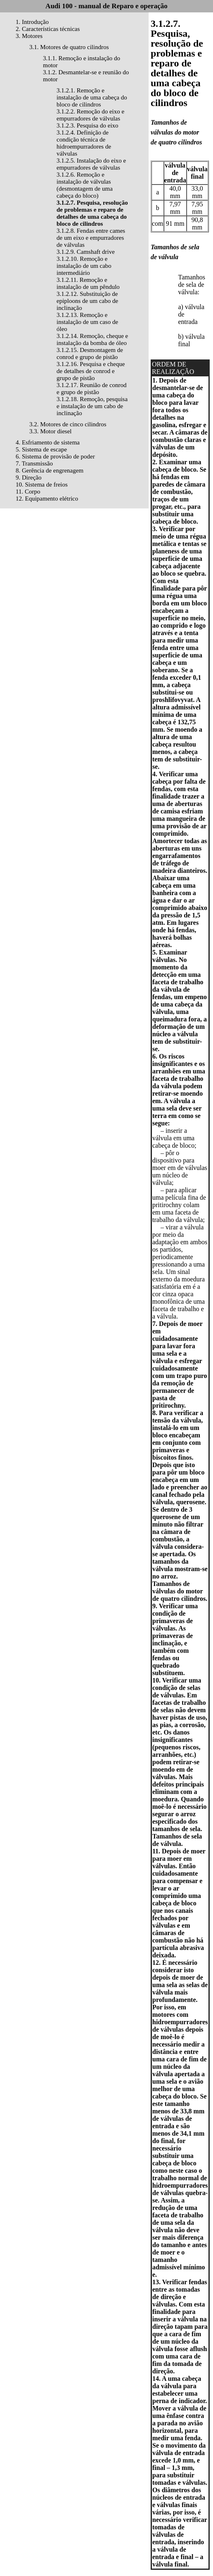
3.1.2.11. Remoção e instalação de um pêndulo (88, 283)
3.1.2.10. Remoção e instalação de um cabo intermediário (84, 265)
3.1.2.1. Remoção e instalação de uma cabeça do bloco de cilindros (92, 97)
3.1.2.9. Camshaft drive (86, 251)
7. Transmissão (34, 463)
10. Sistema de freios (42, 484)
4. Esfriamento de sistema (48, 442)
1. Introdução (32, 22)
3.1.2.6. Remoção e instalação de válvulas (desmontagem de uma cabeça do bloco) (85, 185)
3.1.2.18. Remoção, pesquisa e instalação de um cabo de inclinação (92, 406)
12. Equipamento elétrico (47, 498)
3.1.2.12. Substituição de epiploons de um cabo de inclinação (87, 301)
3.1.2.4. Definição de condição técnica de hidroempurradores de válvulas (84, 143)
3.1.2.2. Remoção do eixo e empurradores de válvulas (90, 115)
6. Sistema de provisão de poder (55, 456)
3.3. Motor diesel (50, 431)
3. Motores (29, 36)
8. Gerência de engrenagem (49, 470)
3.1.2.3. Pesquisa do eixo (87, 125)
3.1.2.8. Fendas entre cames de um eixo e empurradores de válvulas (91, 237)
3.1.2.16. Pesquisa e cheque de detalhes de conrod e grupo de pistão (91, 371)
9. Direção (28, 477)
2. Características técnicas (48, 29)
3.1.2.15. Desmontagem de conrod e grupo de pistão (90, 353)
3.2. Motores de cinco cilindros (67, 424)
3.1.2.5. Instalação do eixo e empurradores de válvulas (91, 164)
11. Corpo (28, 491)
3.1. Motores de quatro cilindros (69, 47)
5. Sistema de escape (41, 449)
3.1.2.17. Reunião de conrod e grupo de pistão (92, 388)
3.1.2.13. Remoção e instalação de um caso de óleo (87, 322)
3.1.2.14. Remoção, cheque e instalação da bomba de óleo (92, 339)
